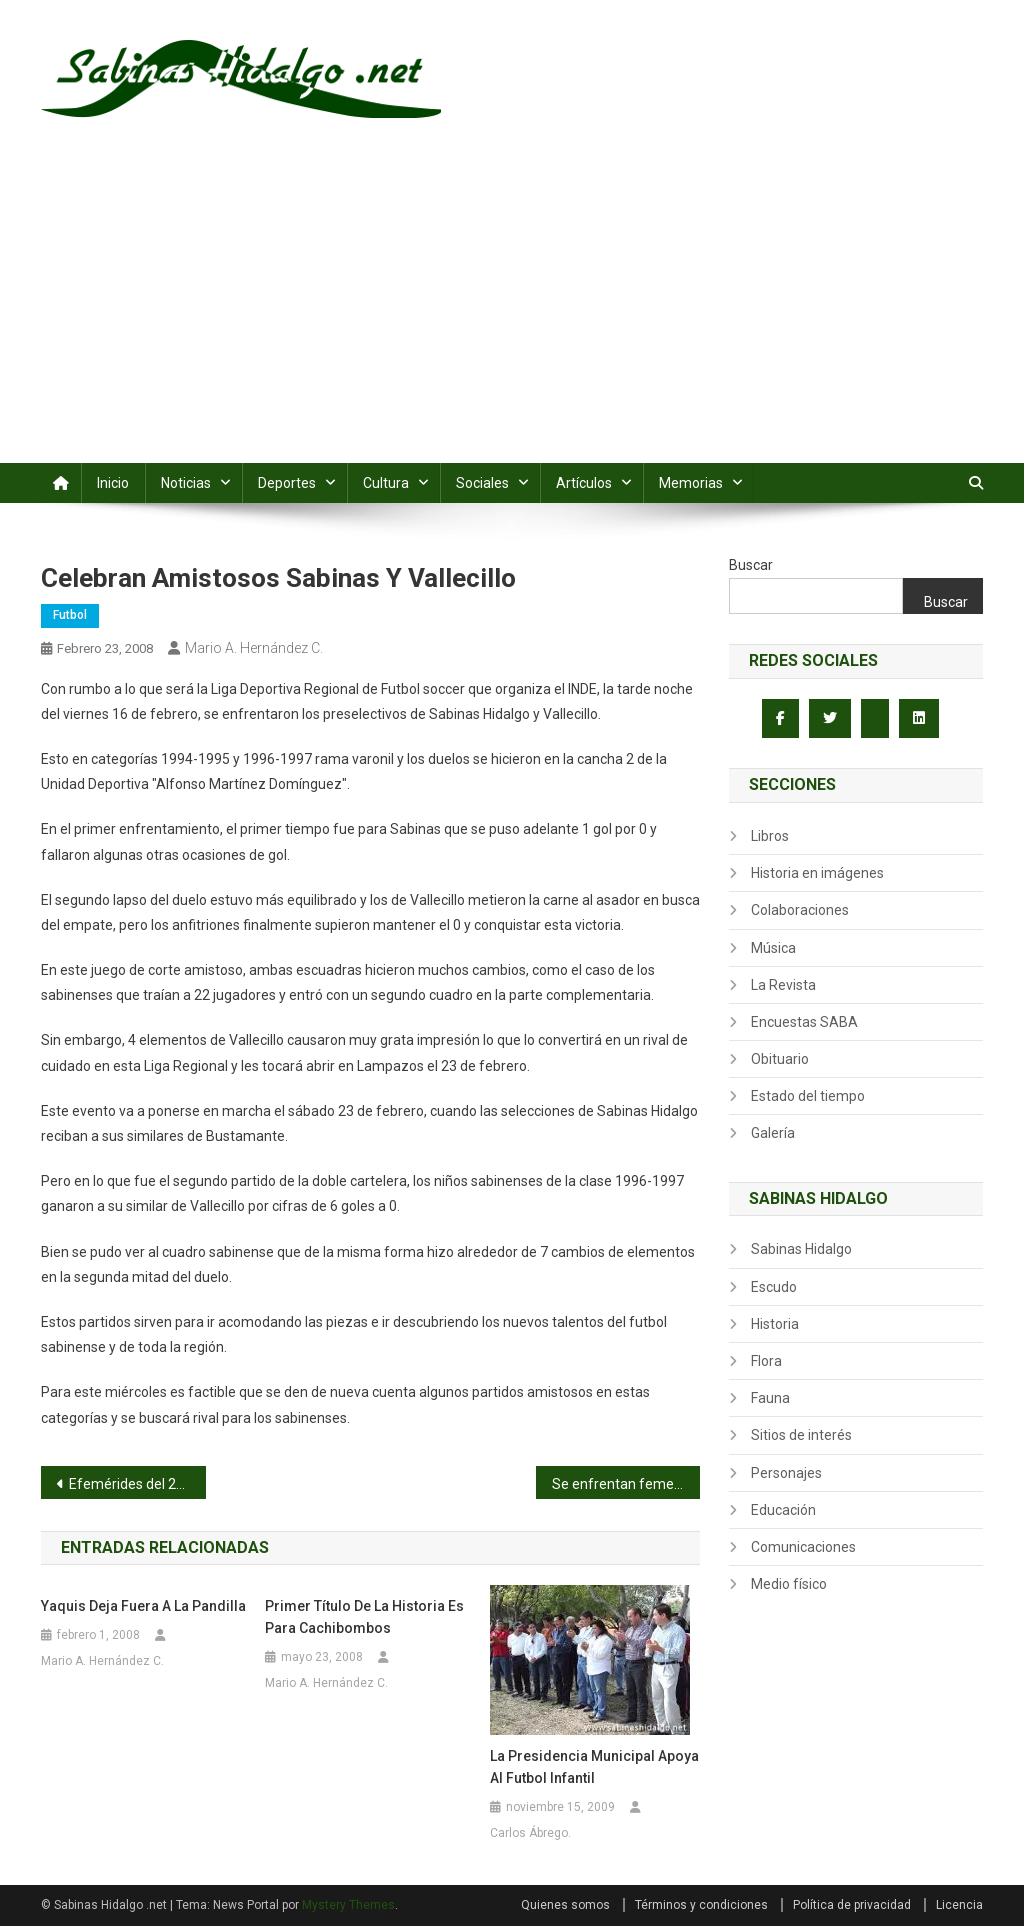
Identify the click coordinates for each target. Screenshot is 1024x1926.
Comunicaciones (803, 1547)
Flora (766, 1361)
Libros (770, 836)
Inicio (113, 483)
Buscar (751, 565)
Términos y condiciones (701, 1905)
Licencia (959, 1905)
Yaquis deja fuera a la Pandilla (143, 1606)
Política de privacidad (852, 1905)
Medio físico (789, 1584)
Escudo (774, 1287)
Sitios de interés (801, 1435)
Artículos (584, 483)
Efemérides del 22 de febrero (137, 1484)
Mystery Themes (348, 1905)
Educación (783, 1510)
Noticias (186, 483)
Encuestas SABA (804, 1022)
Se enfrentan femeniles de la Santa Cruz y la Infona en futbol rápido (626, 1484)
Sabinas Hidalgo (801, 1249)
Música (773, 948)
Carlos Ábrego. (530, 1833)
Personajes (786, 1473)
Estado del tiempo (808, 1096)
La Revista (783, 985)
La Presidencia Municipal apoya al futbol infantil (594, 1767)
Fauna (770, 1398)
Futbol (70, 615)
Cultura (386, 483)
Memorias (691, 483)
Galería (773, 1133)
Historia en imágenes (817, 873)
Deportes (287, 483)
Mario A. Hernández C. (254, 648)
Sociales (482, 483)
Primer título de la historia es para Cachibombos (364, 1617)
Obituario (780, 1059)
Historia (775, 1324)
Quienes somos (565, 1905)
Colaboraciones (800, 910)
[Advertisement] (512, 313)
